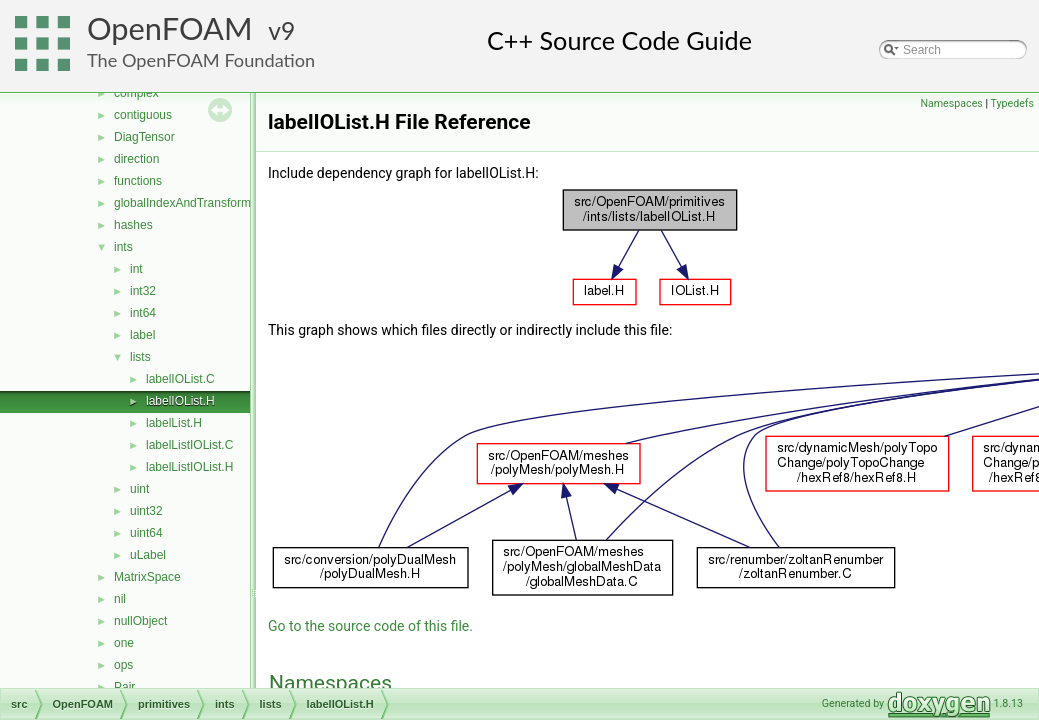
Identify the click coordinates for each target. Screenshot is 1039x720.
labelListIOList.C (189, 445)
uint (139, 489)
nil (120, 599)
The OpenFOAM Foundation (201, 60)
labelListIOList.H (189, 467)
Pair (124, 687)
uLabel (148, 555)
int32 (143, 291)
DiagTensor (144, 137)
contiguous (143, 115)
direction (136, 159)
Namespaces (951, 103)
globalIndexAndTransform (182, 203)
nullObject (140, 621)
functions (138, 181)
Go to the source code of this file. (370, 626)
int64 (143, 313)
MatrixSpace (147, 577)
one (124, 643)
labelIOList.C (180, 379)
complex (136, 93)
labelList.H (174, 423)
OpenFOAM (170, 28)
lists (140, 357)
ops (123, 665)
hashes (133, 225)
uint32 (146, 511)
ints (123, 247)
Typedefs (1012, 103)
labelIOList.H (180, 401)
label (142, 335)
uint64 (146, 533)
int (136, 269)
